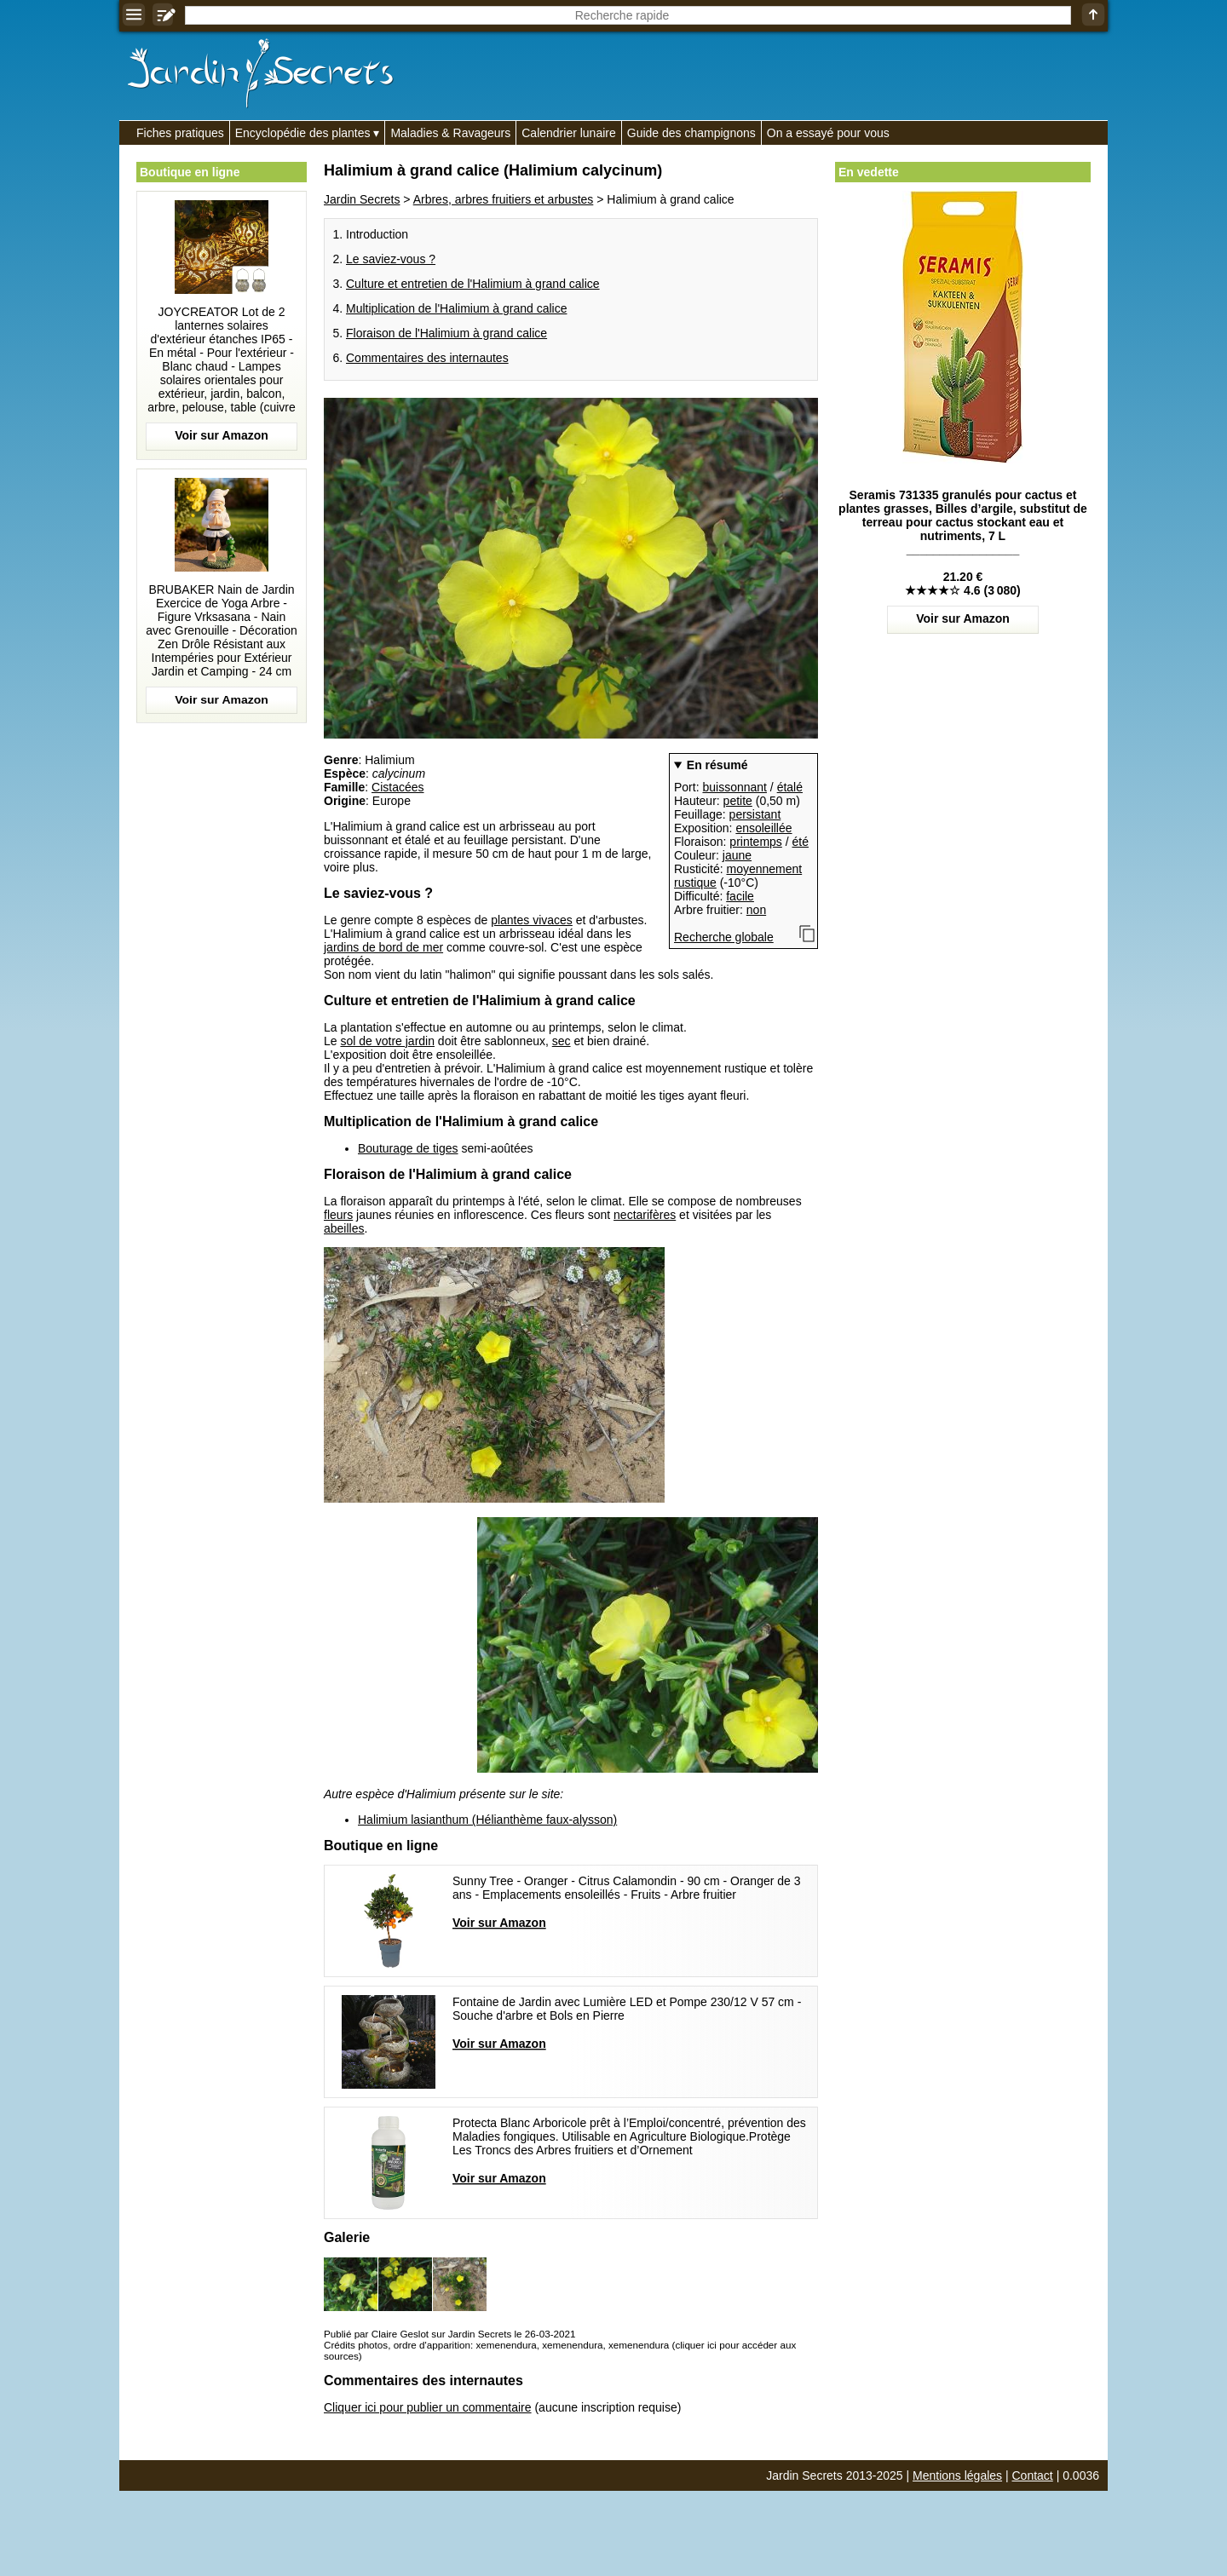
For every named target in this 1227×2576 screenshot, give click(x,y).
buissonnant (734, 787)
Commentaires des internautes (427, 358)
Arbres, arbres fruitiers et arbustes (503, 199)
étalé (790, 787)
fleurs (338, 1215)
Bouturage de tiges (408, 1148)
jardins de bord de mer (383, 947)
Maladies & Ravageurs (450, 133)
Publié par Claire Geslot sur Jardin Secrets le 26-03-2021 (449, 2333)
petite (737, 801)
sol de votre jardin (387, 1041)
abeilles (344, 1228)
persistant (755, 814)
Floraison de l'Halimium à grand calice (446, 333)
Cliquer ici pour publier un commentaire (428, 2407)
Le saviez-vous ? (390, 259)
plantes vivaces (532, 920)
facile (740, 896)
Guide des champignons (691, 133)
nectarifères (645, 1215)
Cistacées (397, 787)
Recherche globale (724, 937)
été (800, 841)
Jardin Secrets (362, 199)
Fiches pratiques (180, 133)
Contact (1032, 2475)
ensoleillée (763, 828)
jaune (737, 855)
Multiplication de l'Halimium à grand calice (456, 308)
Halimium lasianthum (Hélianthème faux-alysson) (487, 1819)
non (756, 910)
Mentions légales (957, 2475)
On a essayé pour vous (828, 133)
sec (561, 1041)
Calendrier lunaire (568, 133)
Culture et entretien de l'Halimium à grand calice (473, 283)
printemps (755, 841)
